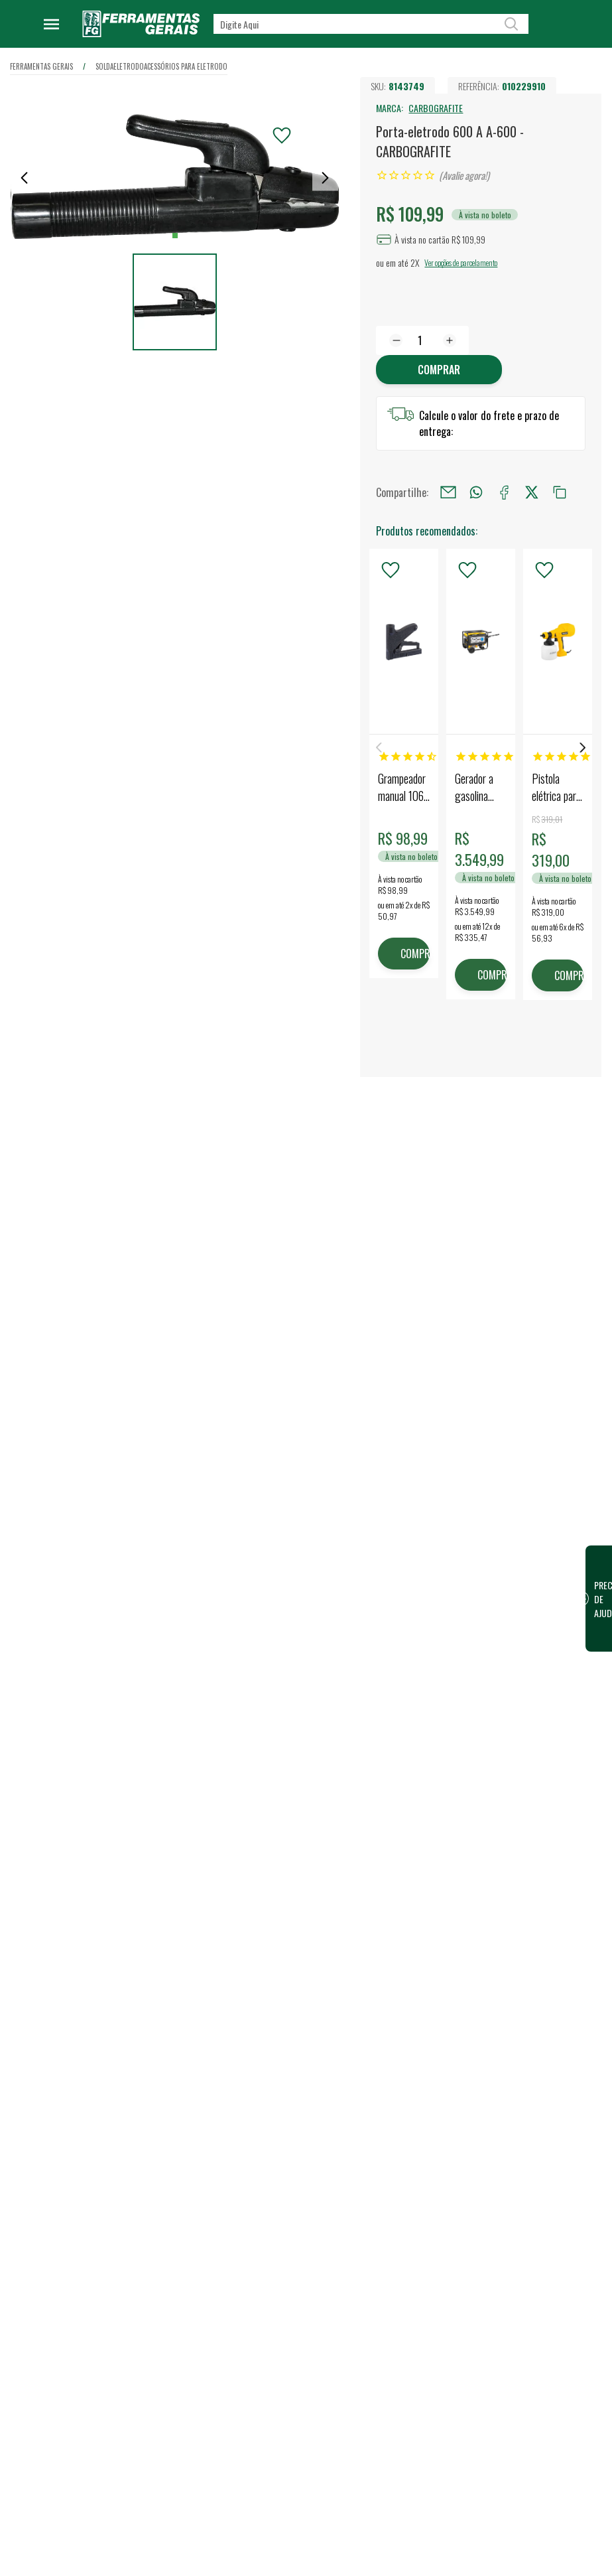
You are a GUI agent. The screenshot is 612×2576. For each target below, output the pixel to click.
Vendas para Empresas (406, 1905)
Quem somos (257, 1863)
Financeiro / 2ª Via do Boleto (535, 1890)
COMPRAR (415, 954)
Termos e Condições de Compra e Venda (276, 2076)
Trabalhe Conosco (266, 1905)
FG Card (508, 1920)
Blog (240, 1926)
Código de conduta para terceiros (277, 2039)
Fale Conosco (257, 2127)
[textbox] (371, 24)
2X (414, 262)
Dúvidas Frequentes (269, 2105)
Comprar (439, 370)
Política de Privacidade (275, 2010)
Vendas (377, 1884)
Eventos (247, 1948)
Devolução (251, 2148)
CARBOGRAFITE (435, 108)
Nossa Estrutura (263, 1884)
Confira (109, 1932)
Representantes (393, 1926)
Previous (378, 747)
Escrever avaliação (306, 1697)
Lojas (373, 1863)
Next (582, 747)
